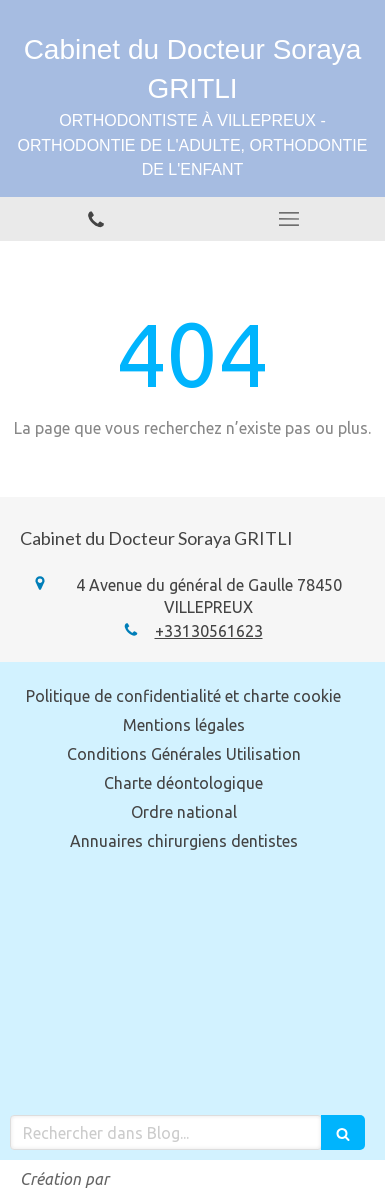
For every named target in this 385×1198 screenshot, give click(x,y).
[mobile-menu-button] (289, 219)
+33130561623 (209, 631)
